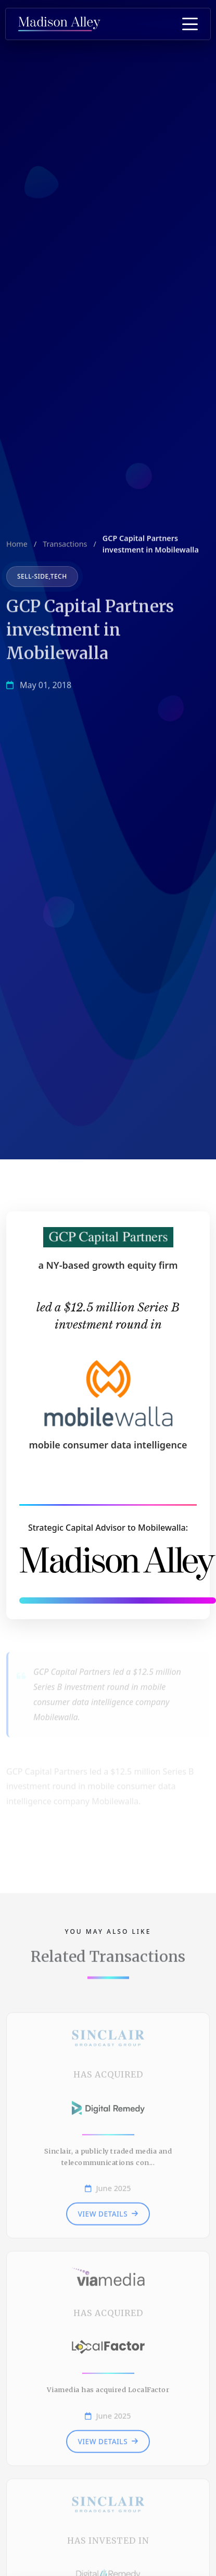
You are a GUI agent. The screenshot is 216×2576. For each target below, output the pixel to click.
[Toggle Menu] (190, 24)
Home (17, 547)
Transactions (65, 547)
